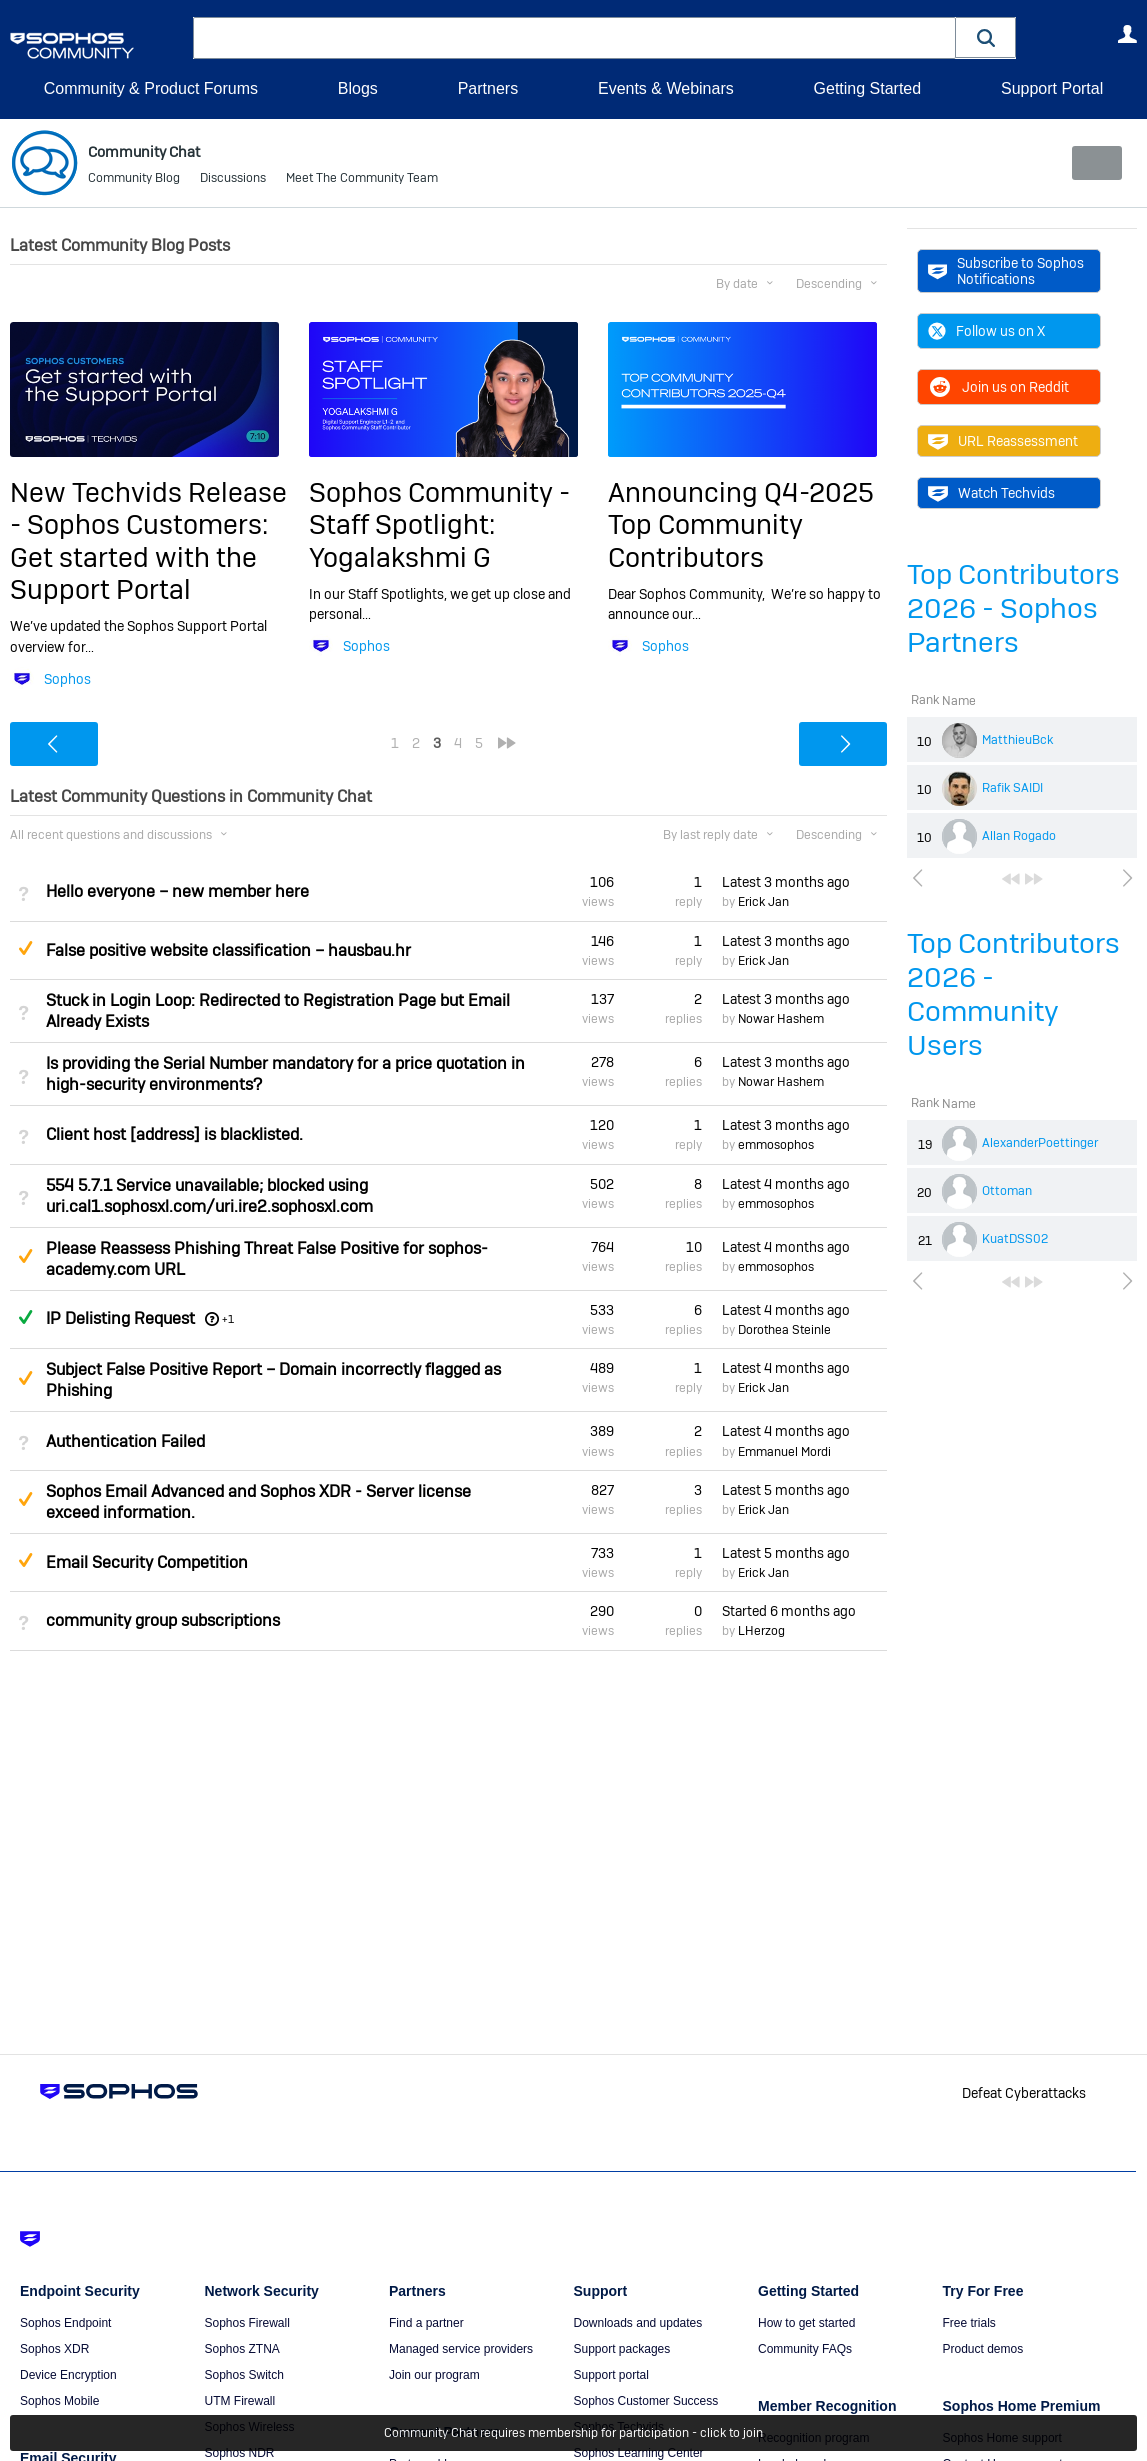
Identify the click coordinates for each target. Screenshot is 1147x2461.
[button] (986, 37)
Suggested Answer (25, 947)
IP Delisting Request (120, 1318)
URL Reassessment (1003, 441)
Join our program (434, 2375)
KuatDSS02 (1015, 1239)
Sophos (67, 679)
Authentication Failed (125, 1440)
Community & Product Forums (151, 88)
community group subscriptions (163, 1620)
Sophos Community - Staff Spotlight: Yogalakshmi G (439, 525)
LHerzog (761, 1631)
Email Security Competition (147, 1562)
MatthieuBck (1017, 740)
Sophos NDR (240, 2453)
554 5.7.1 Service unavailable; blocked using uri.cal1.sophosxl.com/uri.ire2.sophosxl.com (209, 1195)
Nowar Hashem (781, 1019)
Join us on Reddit (998, 387)
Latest (786, 882)
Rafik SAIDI (1012, 788)
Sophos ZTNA (242, 2349)
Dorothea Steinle (784, 1330)
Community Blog (134, 180)
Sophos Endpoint (65, 2323)
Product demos (983, 2349)
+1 (228, 1319)
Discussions (233, 180)
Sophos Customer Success (646, 2401)
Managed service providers (461, 2349)
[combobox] (574, 38)
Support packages (622, 2349)
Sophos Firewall (247, 2323)
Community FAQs (805, 2349)
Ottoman (1007, 1191)
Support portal (611, 2375)
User (1127, 34)
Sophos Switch (244, 2375)
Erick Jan (763, 902)
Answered (25, 1317)
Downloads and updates (638, 2323)
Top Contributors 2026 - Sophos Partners (1013, 608)
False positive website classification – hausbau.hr (228, 950)
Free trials (969, 2323)
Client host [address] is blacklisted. (174, 1134)
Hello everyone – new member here (177, 891)
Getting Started (867, 88)
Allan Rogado (1019, 836)
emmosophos (776, 1145)
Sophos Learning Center (639, 2453)
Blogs (358, 88)
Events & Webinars (666, 88)
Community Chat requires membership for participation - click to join (573, 2433)
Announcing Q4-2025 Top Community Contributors (741, 525)
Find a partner (426, 2323)
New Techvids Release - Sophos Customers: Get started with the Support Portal (148, 541)
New (1091, 163)
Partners (488, 88)
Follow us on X (986, 331)
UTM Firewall (240, 2401)
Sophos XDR (54, 2349)
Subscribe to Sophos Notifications (1006, 271)
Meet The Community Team (362, 180)
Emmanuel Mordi (784, 1451)
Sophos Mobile (59, 2401)
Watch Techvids (991, 493)
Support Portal (1052, 88)
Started (789, 1611)
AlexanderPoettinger (1040, 1143)
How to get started (806, 2323)
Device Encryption (68, 2375)
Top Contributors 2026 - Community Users (1013, 994)
